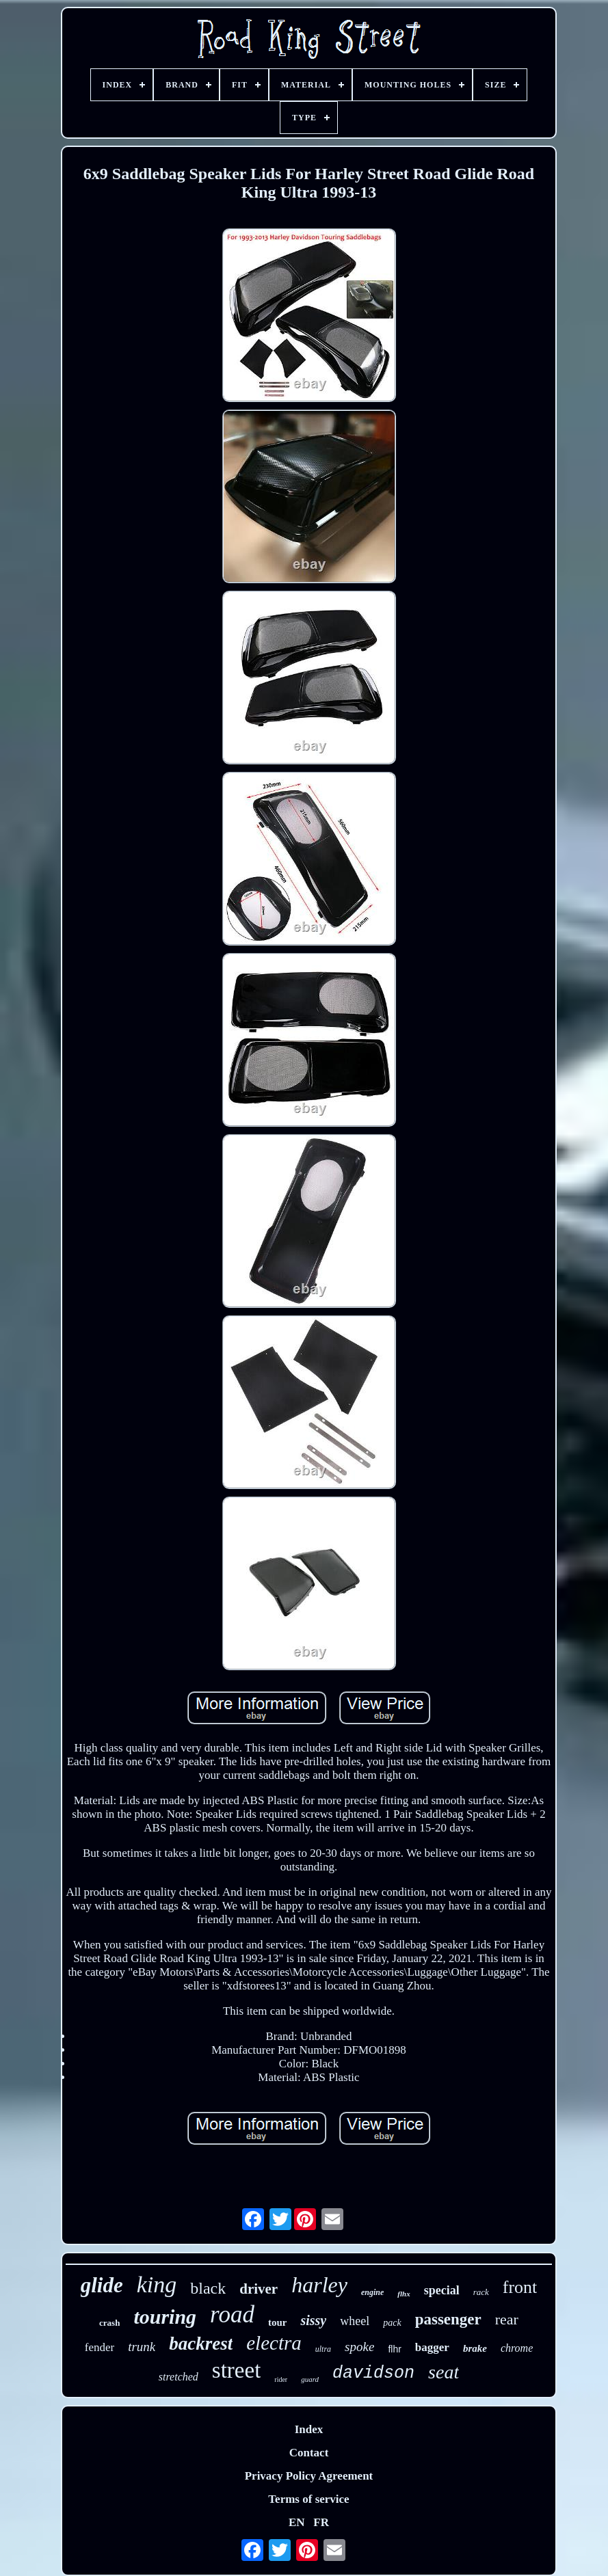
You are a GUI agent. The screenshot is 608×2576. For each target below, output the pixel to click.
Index (309, 2429)
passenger (448, 2319)
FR (321, 2522)
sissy (313, 2320)
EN (297, 2522)
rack (481, 2292)
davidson (373, 2373)
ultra (323, 2349)
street (236, 2370)
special (442, 2290)
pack (392, 2323)
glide (102, 2285)
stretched (178, 2377)
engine (372, 2292)
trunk (141, 2346)
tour (277, 2322)
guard (310, 2379)
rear (506, 2319)
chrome (517, 2348)
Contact (309, 2452)
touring (164, 2316)
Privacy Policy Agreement (309, 2475)
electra (274, 2343)
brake (475, 2348)
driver (258, 2289)
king (157, 2284)
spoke (359, 2346)
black (208, 2288)
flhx (403, 2294)
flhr (394, 2349)
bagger (432, 2347)
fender (99, 2347)
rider (280, 2379)
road (232, 2314)
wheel (354, 2321)
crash (109, 2323)
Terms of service (308, 2499)
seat (443, 2372)
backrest (201, 2343)
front (520, 2287)
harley (319, 2284)
